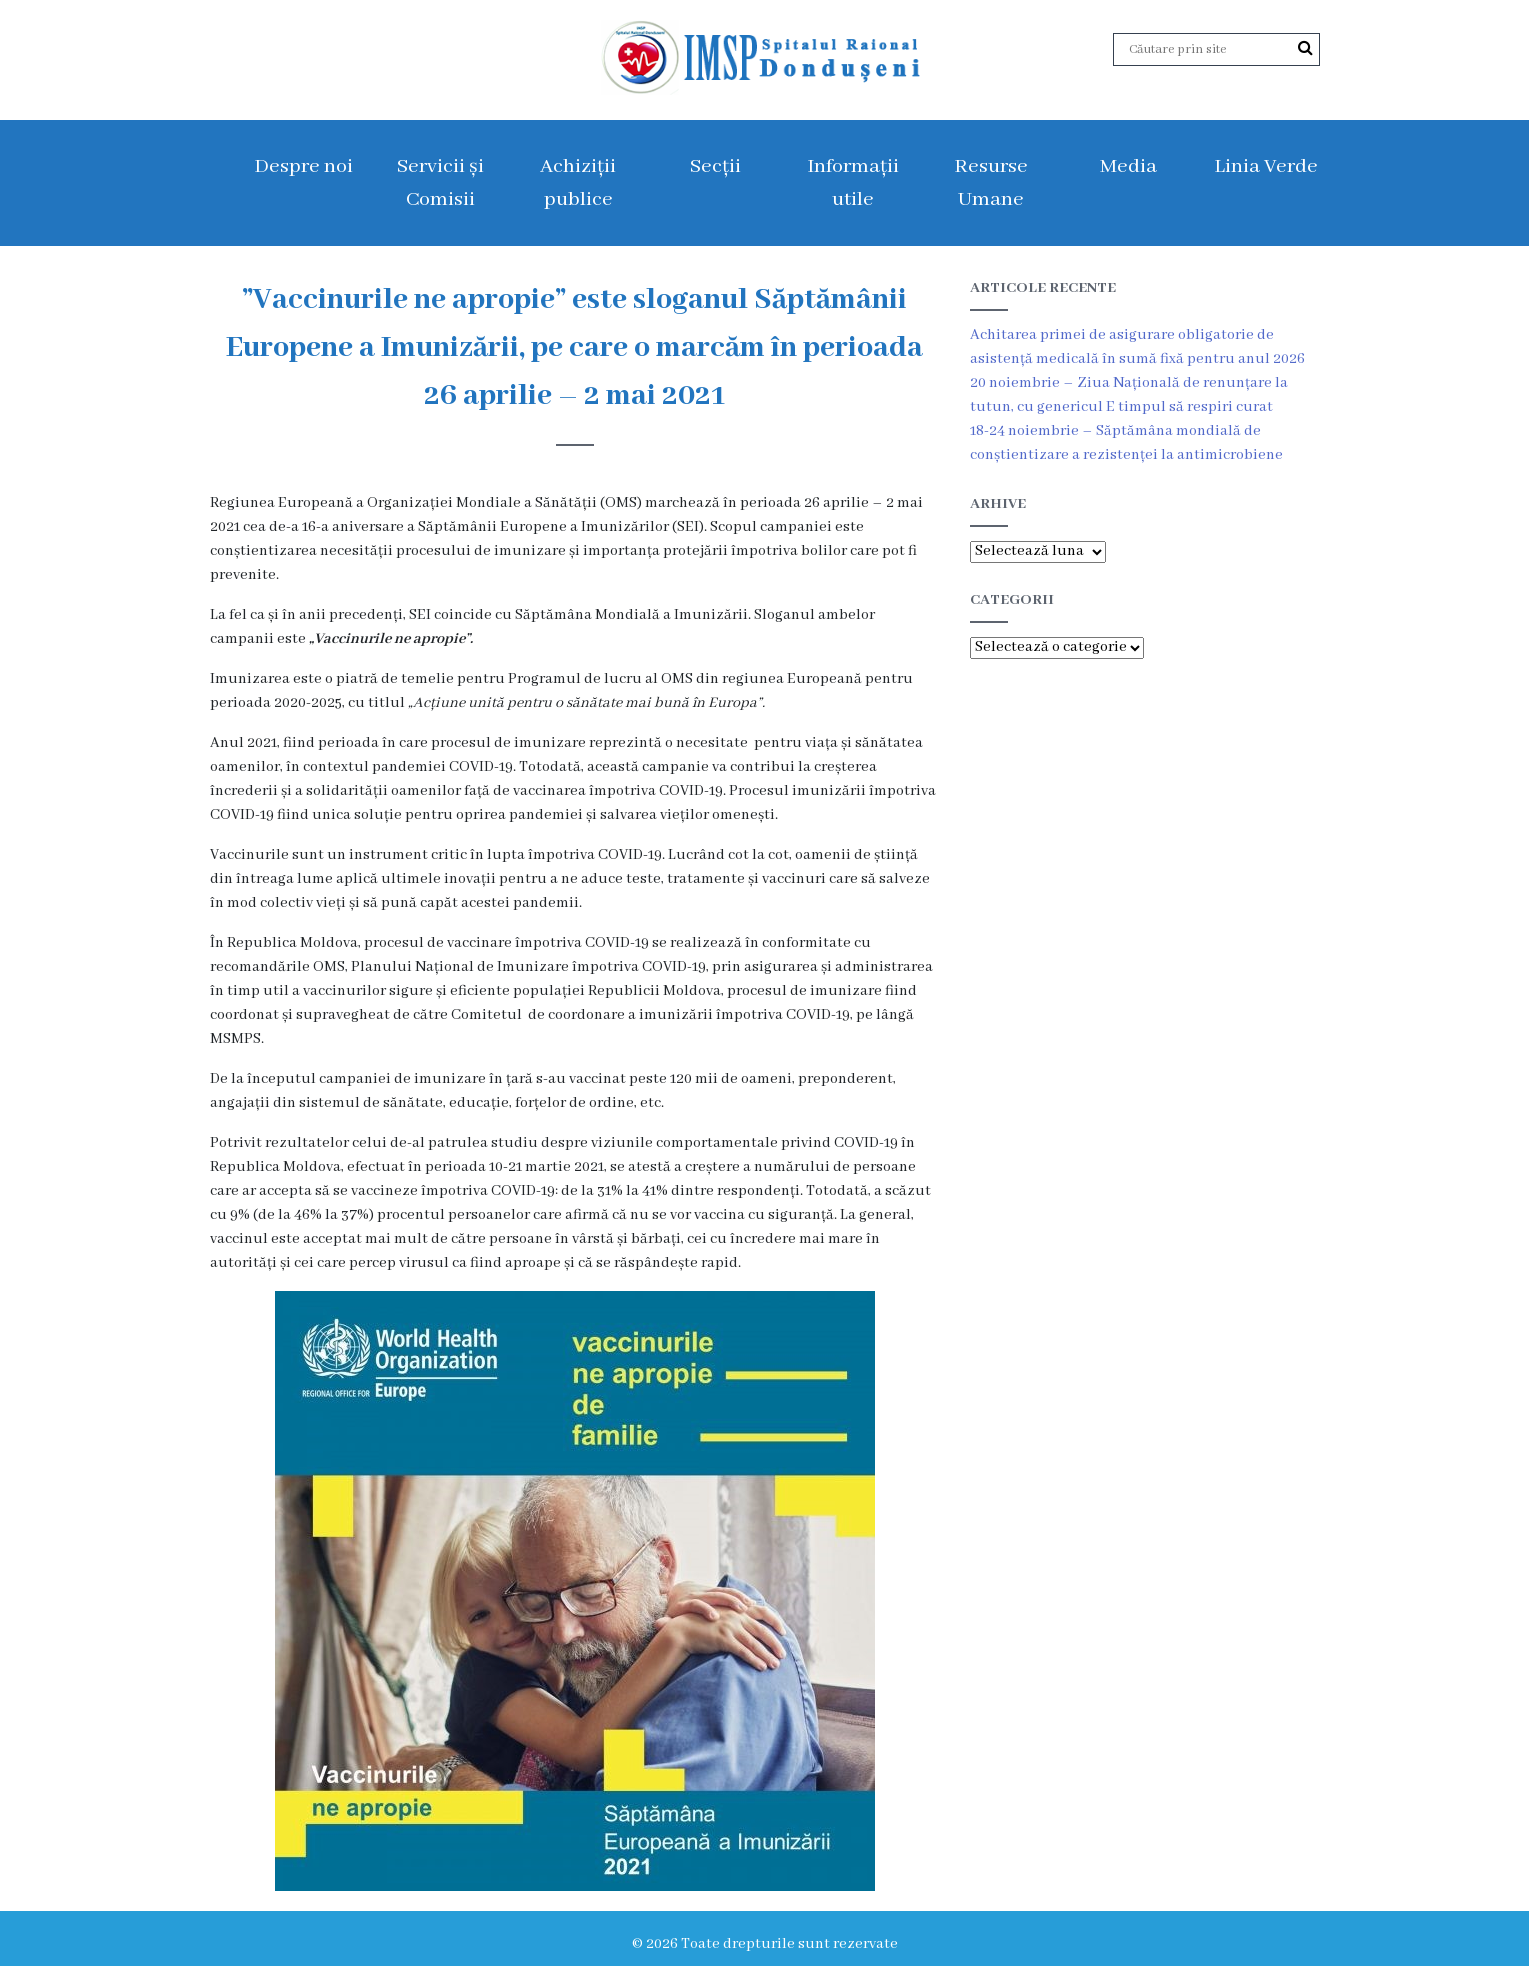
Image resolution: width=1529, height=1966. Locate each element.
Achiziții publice (578, 183)
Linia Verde (1266, 166)
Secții (715, 166)
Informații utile (853, 183)
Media (1128, 166)
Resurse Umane (991, 183)
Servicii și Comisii (440, 183)
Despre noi (303, 166)
